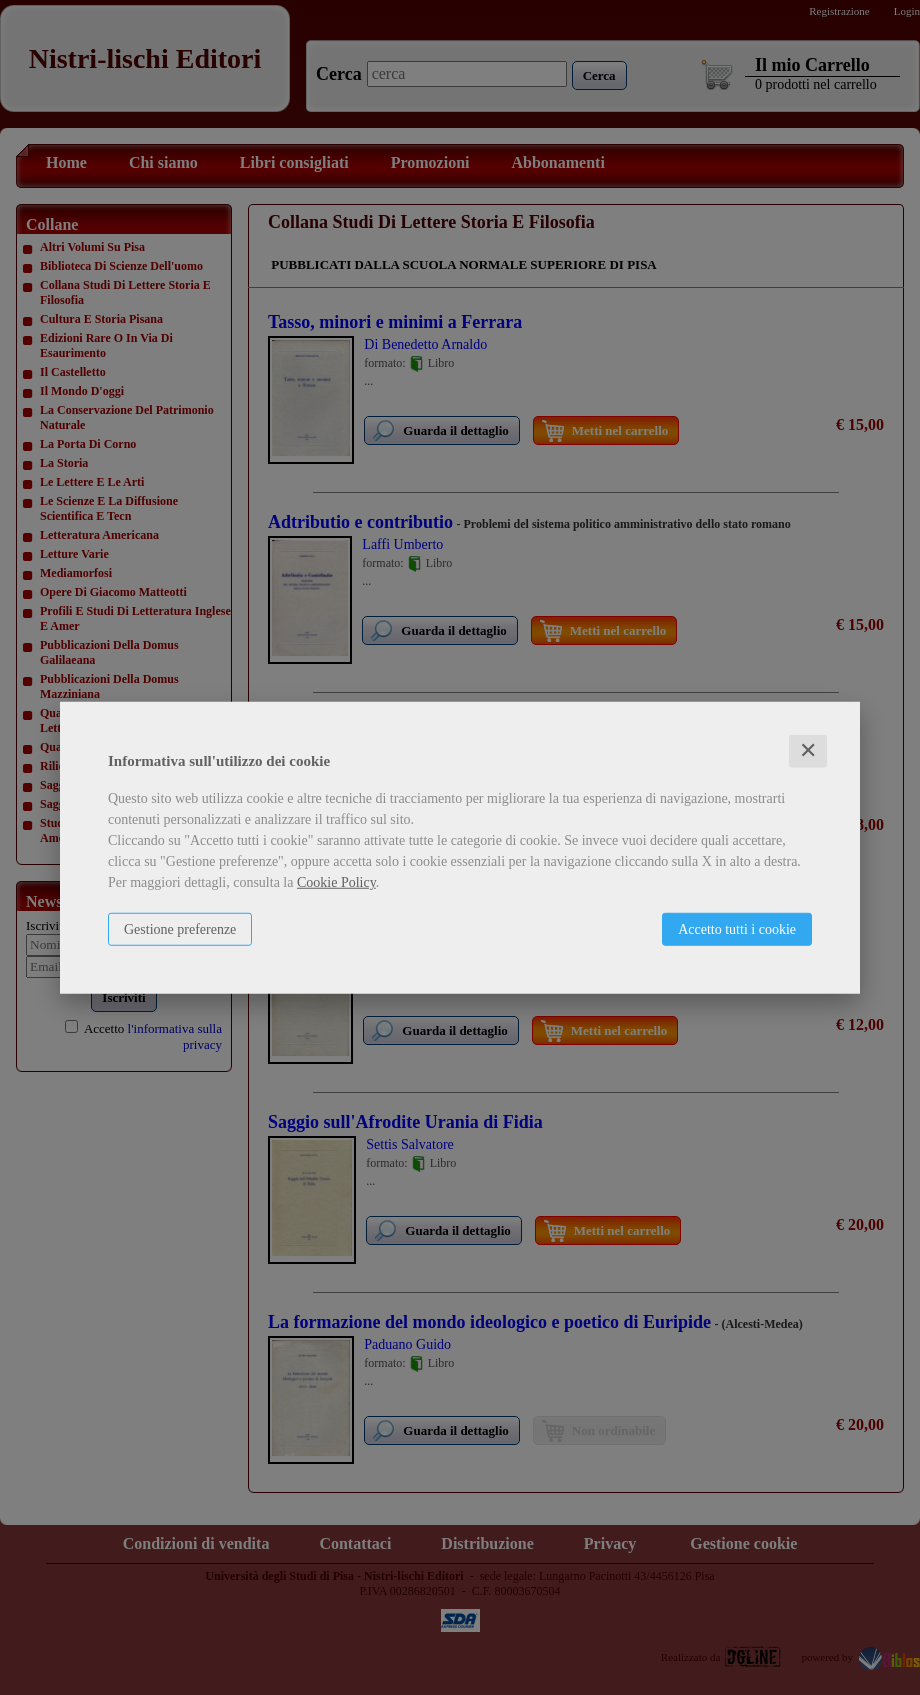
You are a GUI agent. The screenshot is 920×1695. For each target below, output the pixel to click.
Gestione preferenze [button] (180, 929)
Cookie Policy (336, 882)
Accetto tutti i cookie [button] (737, 929)
